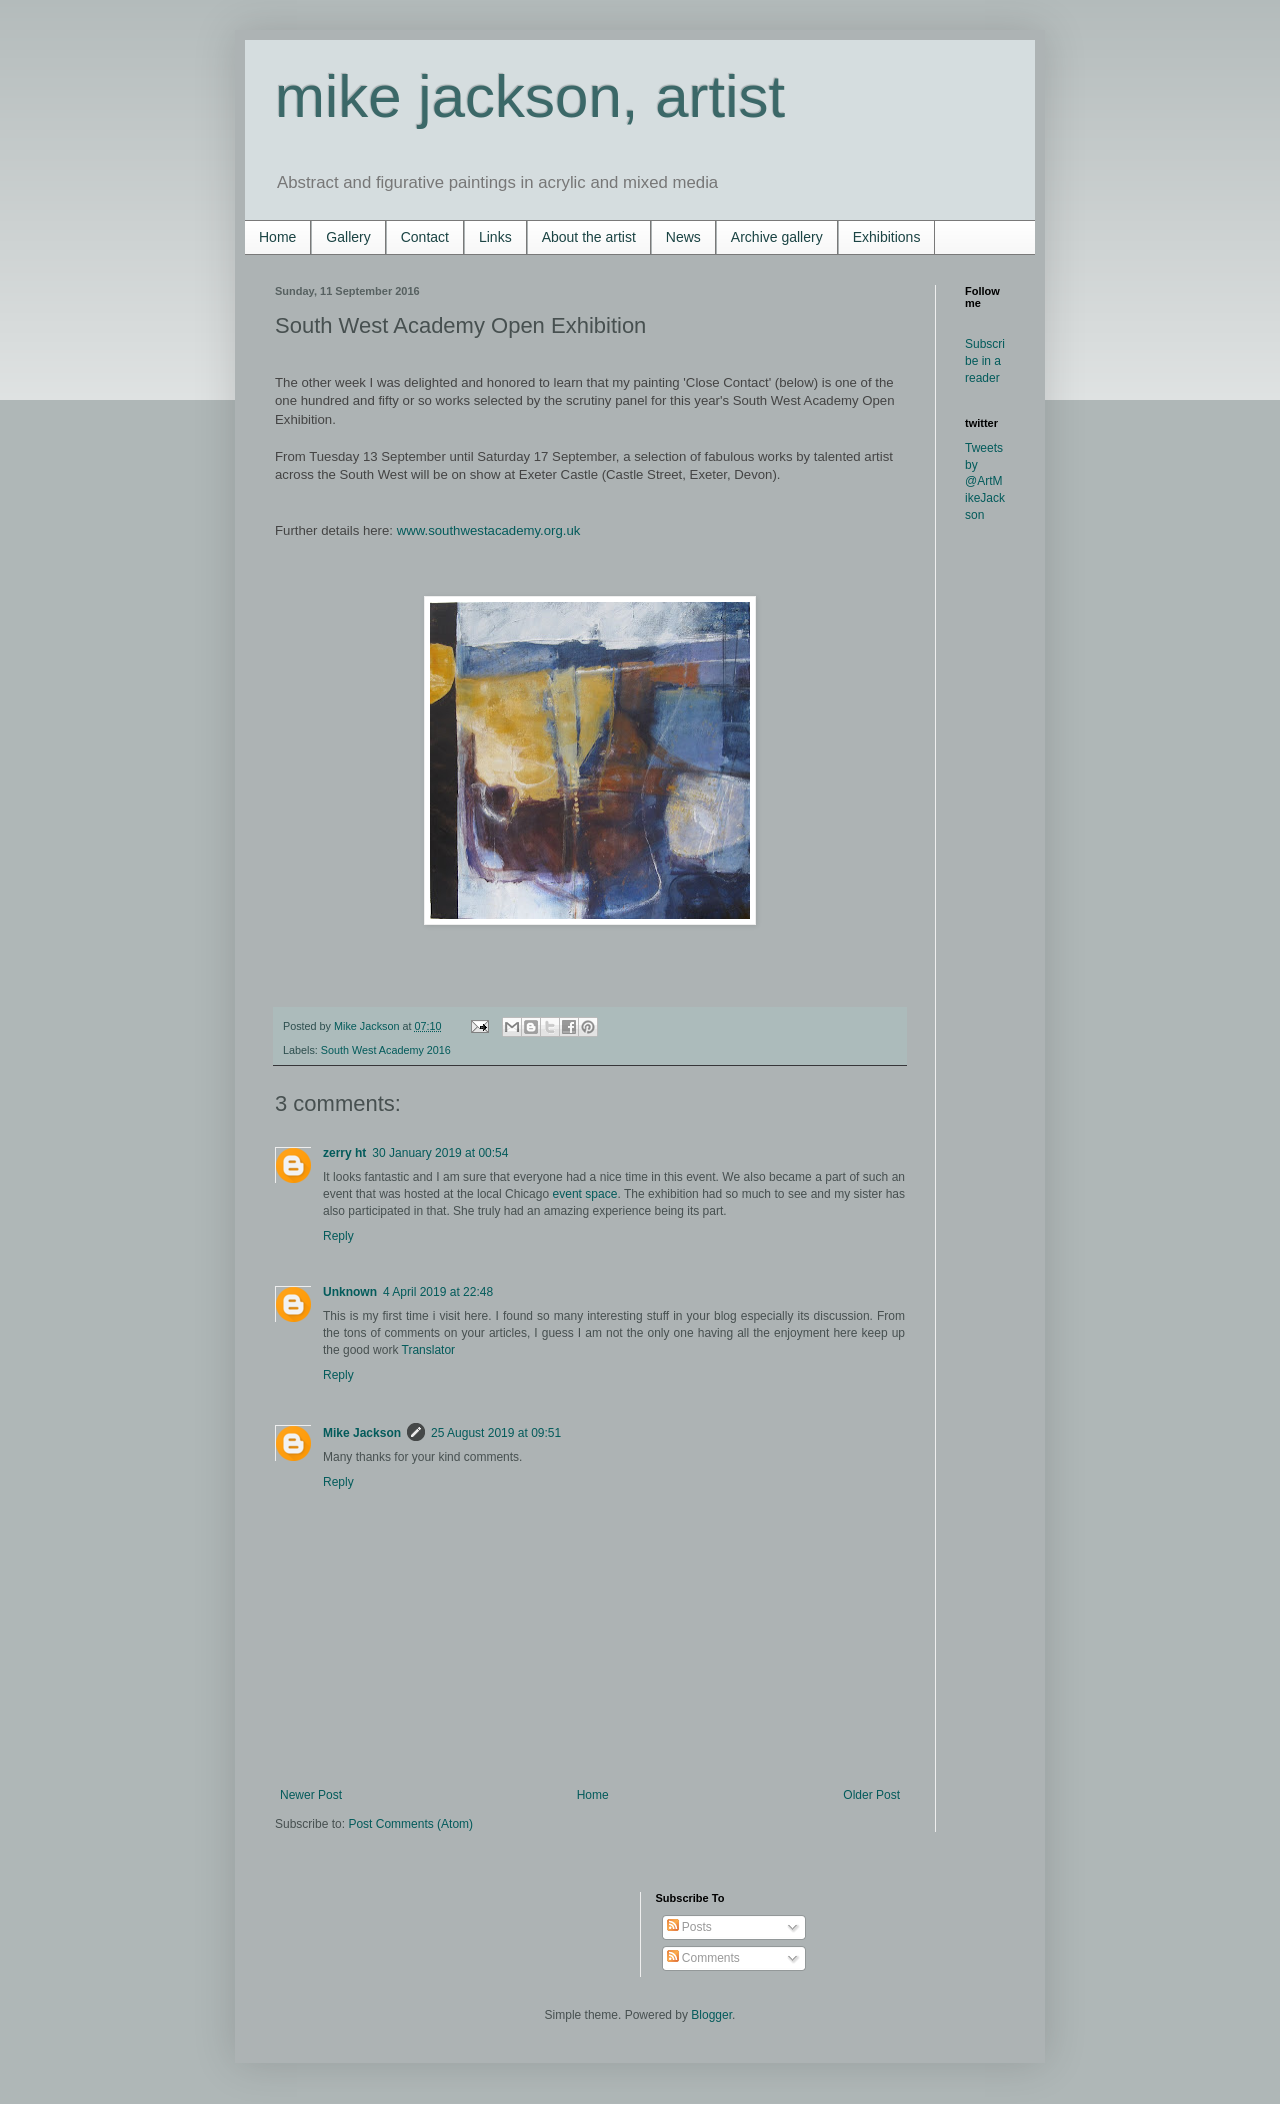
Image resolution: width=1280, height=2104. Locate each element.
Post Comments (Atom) (410, 1824)
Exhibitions (887, 237)
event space (585, 1194)
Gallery (348, 237)
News (683, 237)
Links (495, 237)
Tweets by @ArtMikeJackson (985, 481)
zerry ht (344, 1153)
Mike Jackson (368, 1026)
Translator (429, 1350)
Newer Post (311, 1795)
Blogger (711, 2015)
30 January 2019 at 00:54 (440, 1153)
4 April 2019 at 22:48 (438, 1292)
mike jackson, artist (530, 96)
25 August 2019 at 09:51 (496, 1433)
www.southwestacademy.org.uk (489, 530)
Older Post (871, 1795)
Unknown (350, 1292)
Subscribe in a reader (985, 361)
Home (277, 237)
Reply (338, 1236)
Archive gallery (777, 237)
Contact (425, 237)
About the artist (589, 237)
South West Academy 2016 (386, 1050)
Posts (689, 1927)
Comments (703, 1958)
